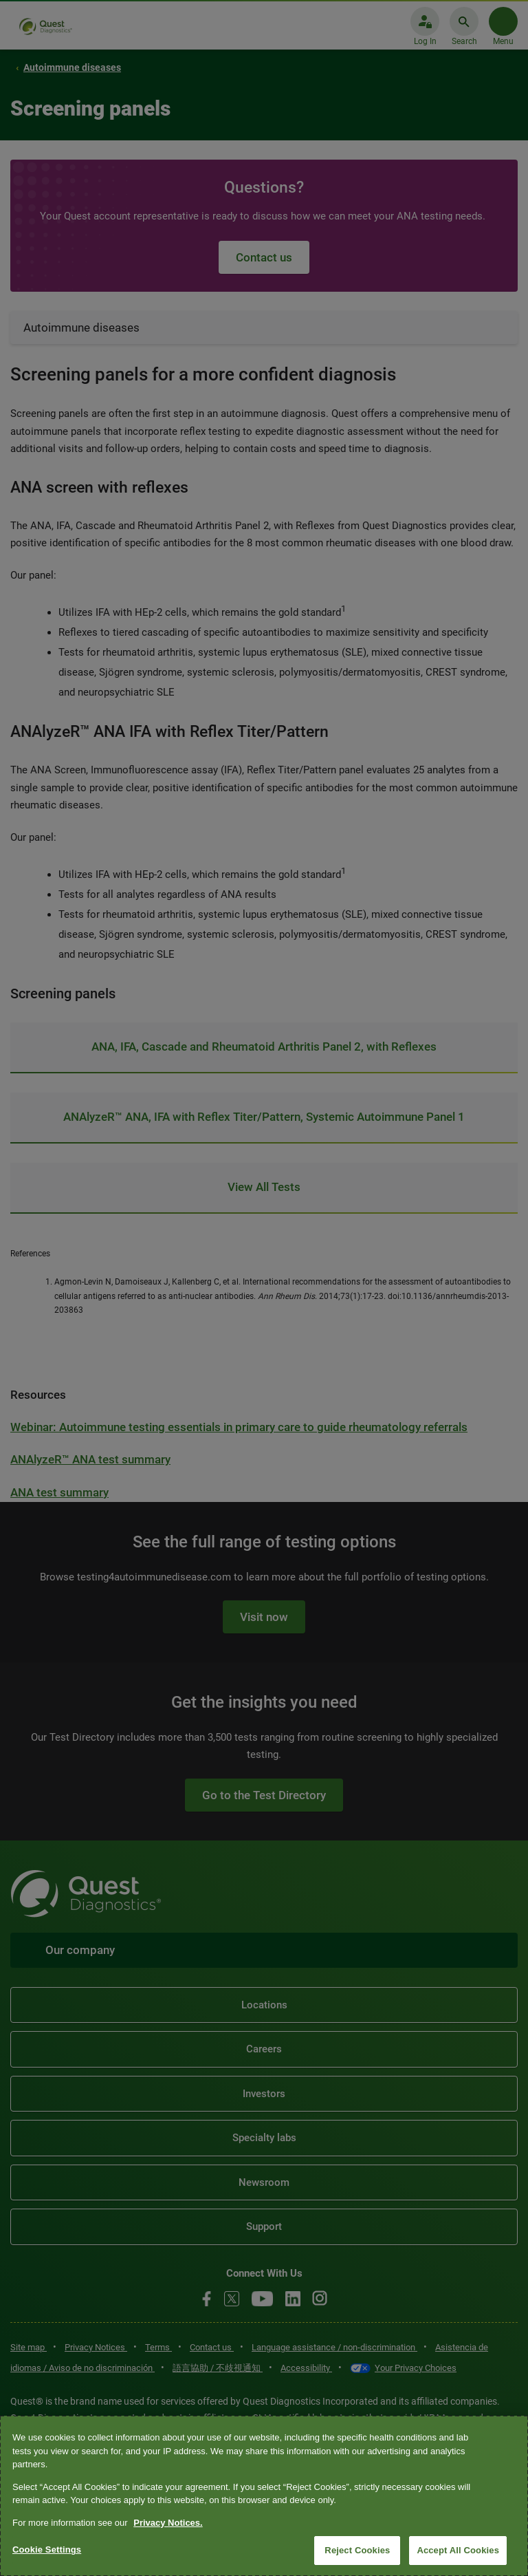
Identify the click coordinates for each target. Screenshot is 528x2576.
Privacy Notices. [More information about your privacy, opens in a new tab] (167, 2523)
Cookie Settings (46, 2549)
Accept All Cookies (458, 2550)
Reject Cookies (357, 2550)
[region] (264, 2496)
